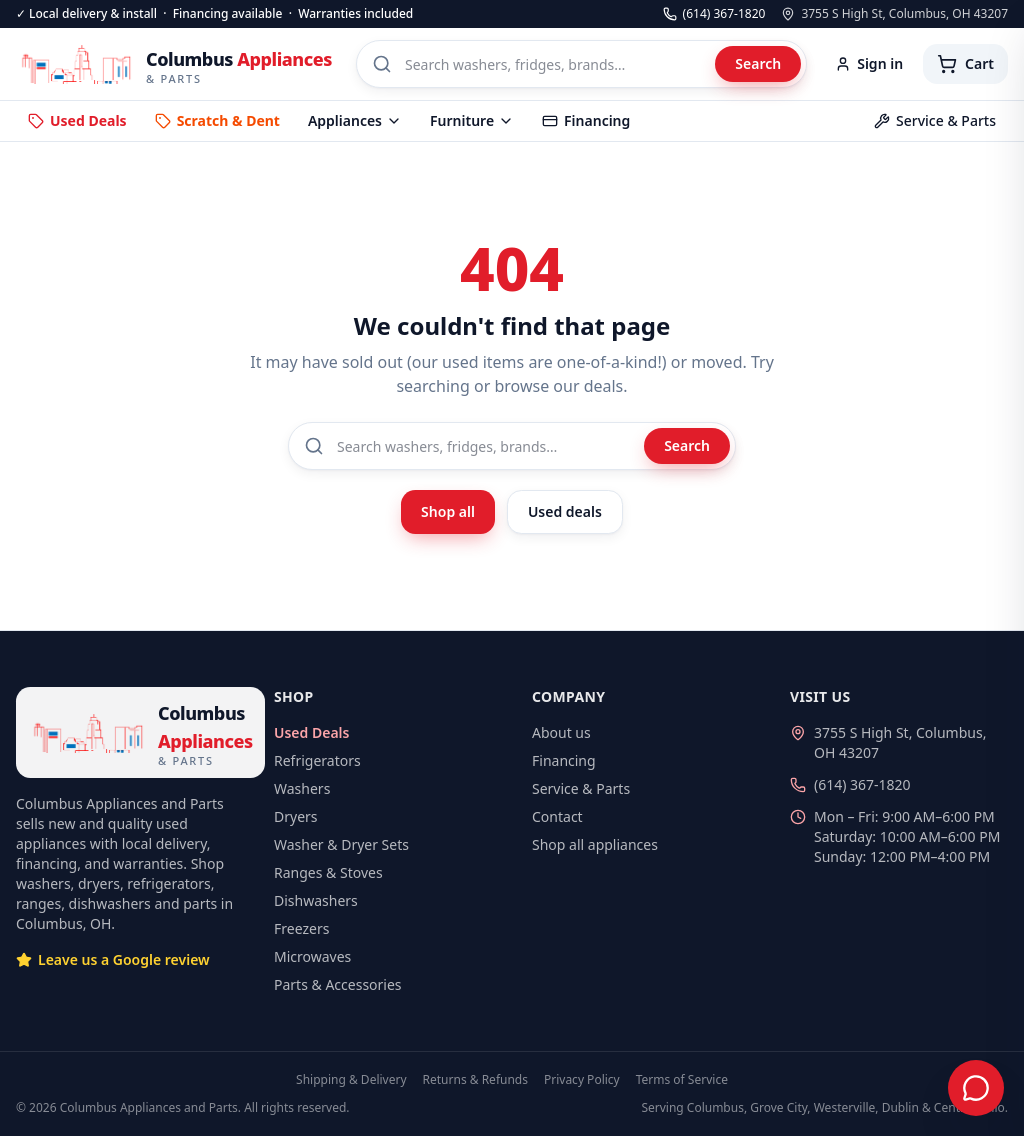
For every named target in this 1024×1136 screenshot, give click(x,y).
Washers (302, 788)
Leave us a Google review (113, 959)
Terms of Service (682, 1080)
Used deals (565, 511)
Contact (557, 816)
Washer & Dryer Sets (341, 844)
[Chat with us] (976, 1088)
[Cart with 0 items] (965, 64)
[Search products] (581, 64)
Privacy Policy (582, 1080)
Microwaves (312, 956)
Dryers (296, 816)
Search (758, 63)
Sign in (869, 63)
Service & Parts (935, 120)
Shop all (448, 511)
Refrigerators (317, 760)
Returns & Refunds (475, 1080)
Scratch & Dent (217, 120)
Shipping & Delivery (351, 1080)
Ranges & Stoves (328, 872)
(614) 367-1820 (714, 14)
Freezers (301, 928)
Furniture (472, 120)
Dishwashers (316, 900)
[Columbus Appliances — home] (174, 64)
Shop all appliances (595, 844)
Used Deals (77, 120)
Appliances (355, 120)
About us (561, 732)
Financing (586, 120)
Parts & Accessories (338, 984)
